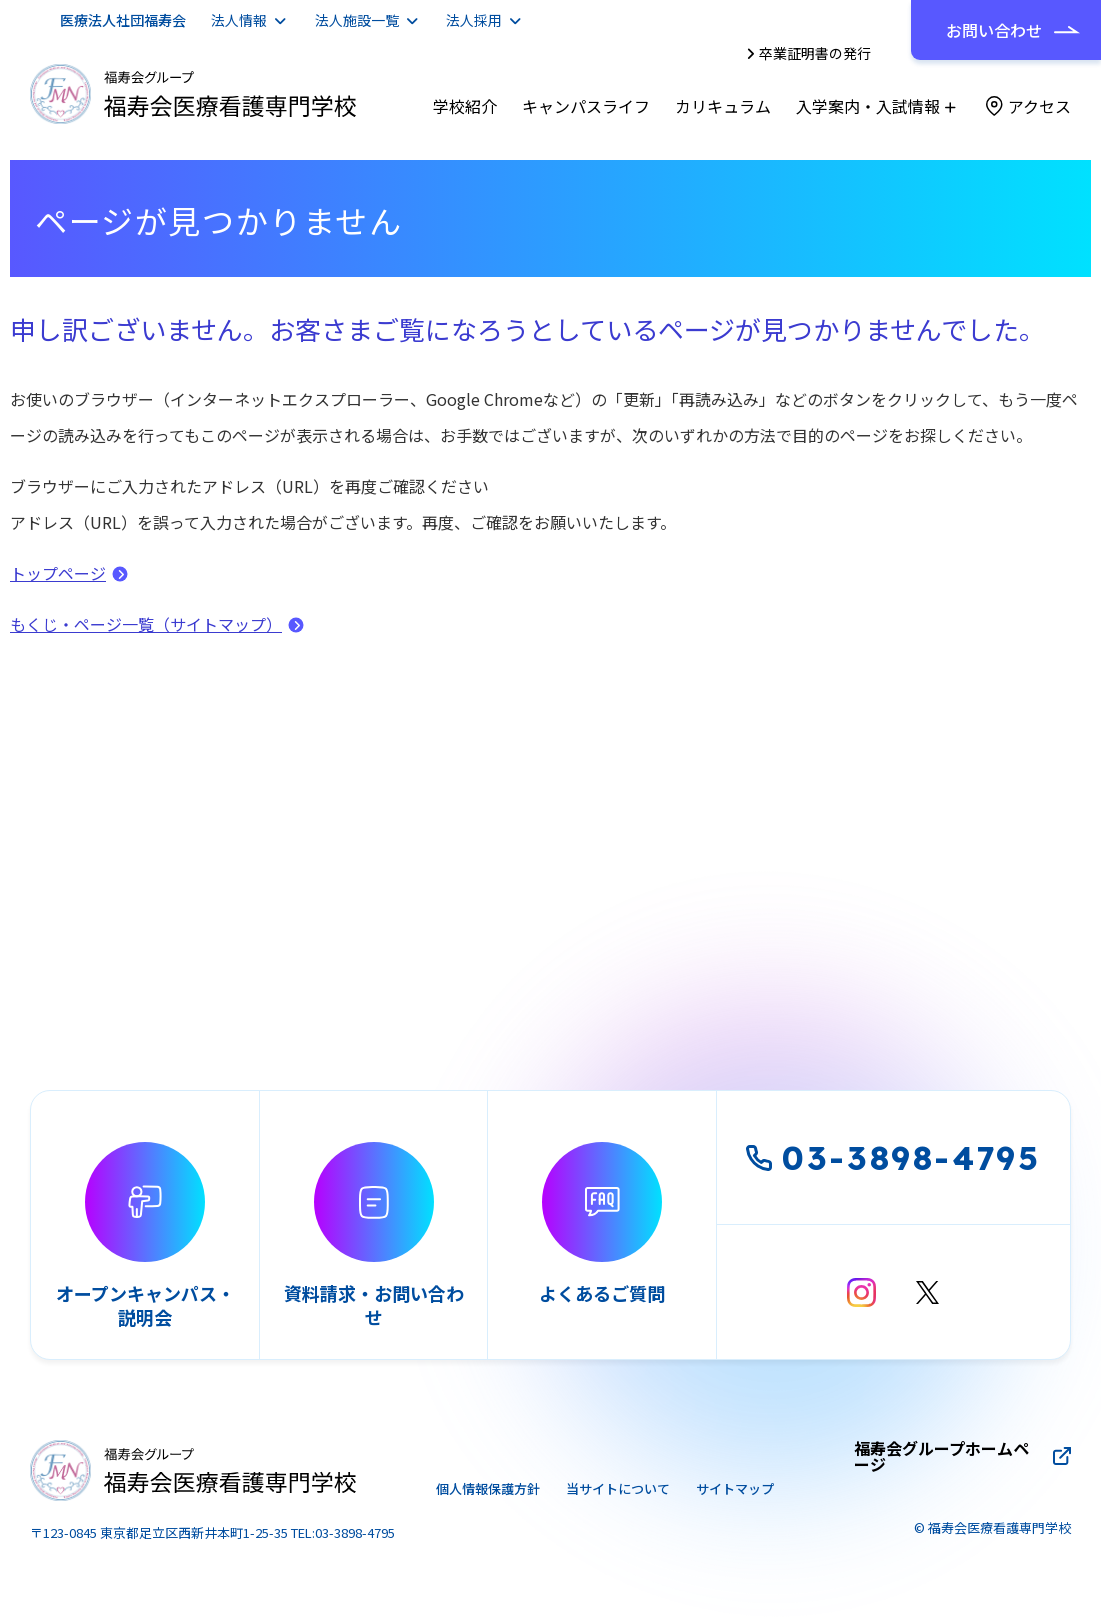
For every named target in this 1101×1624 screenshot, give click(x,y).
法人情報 (239, 20)
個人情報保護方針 (488, 1488)
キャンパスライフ (586, 106)
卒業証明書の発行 (815, 53)
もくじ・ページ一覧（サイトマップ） (146, 624)
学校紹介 (465, 106)
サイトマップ (735, 1488)
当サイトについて (618, 1488)
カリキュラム (723, 106)
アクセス (1039, 106)
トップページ (58, 573)
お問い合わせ (994, 30)
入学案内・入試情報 (868, 106)
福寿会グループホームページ (941, 1456)
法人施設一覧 (357, 20)
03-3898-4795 (893, 1157)
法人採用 (474, 20)
